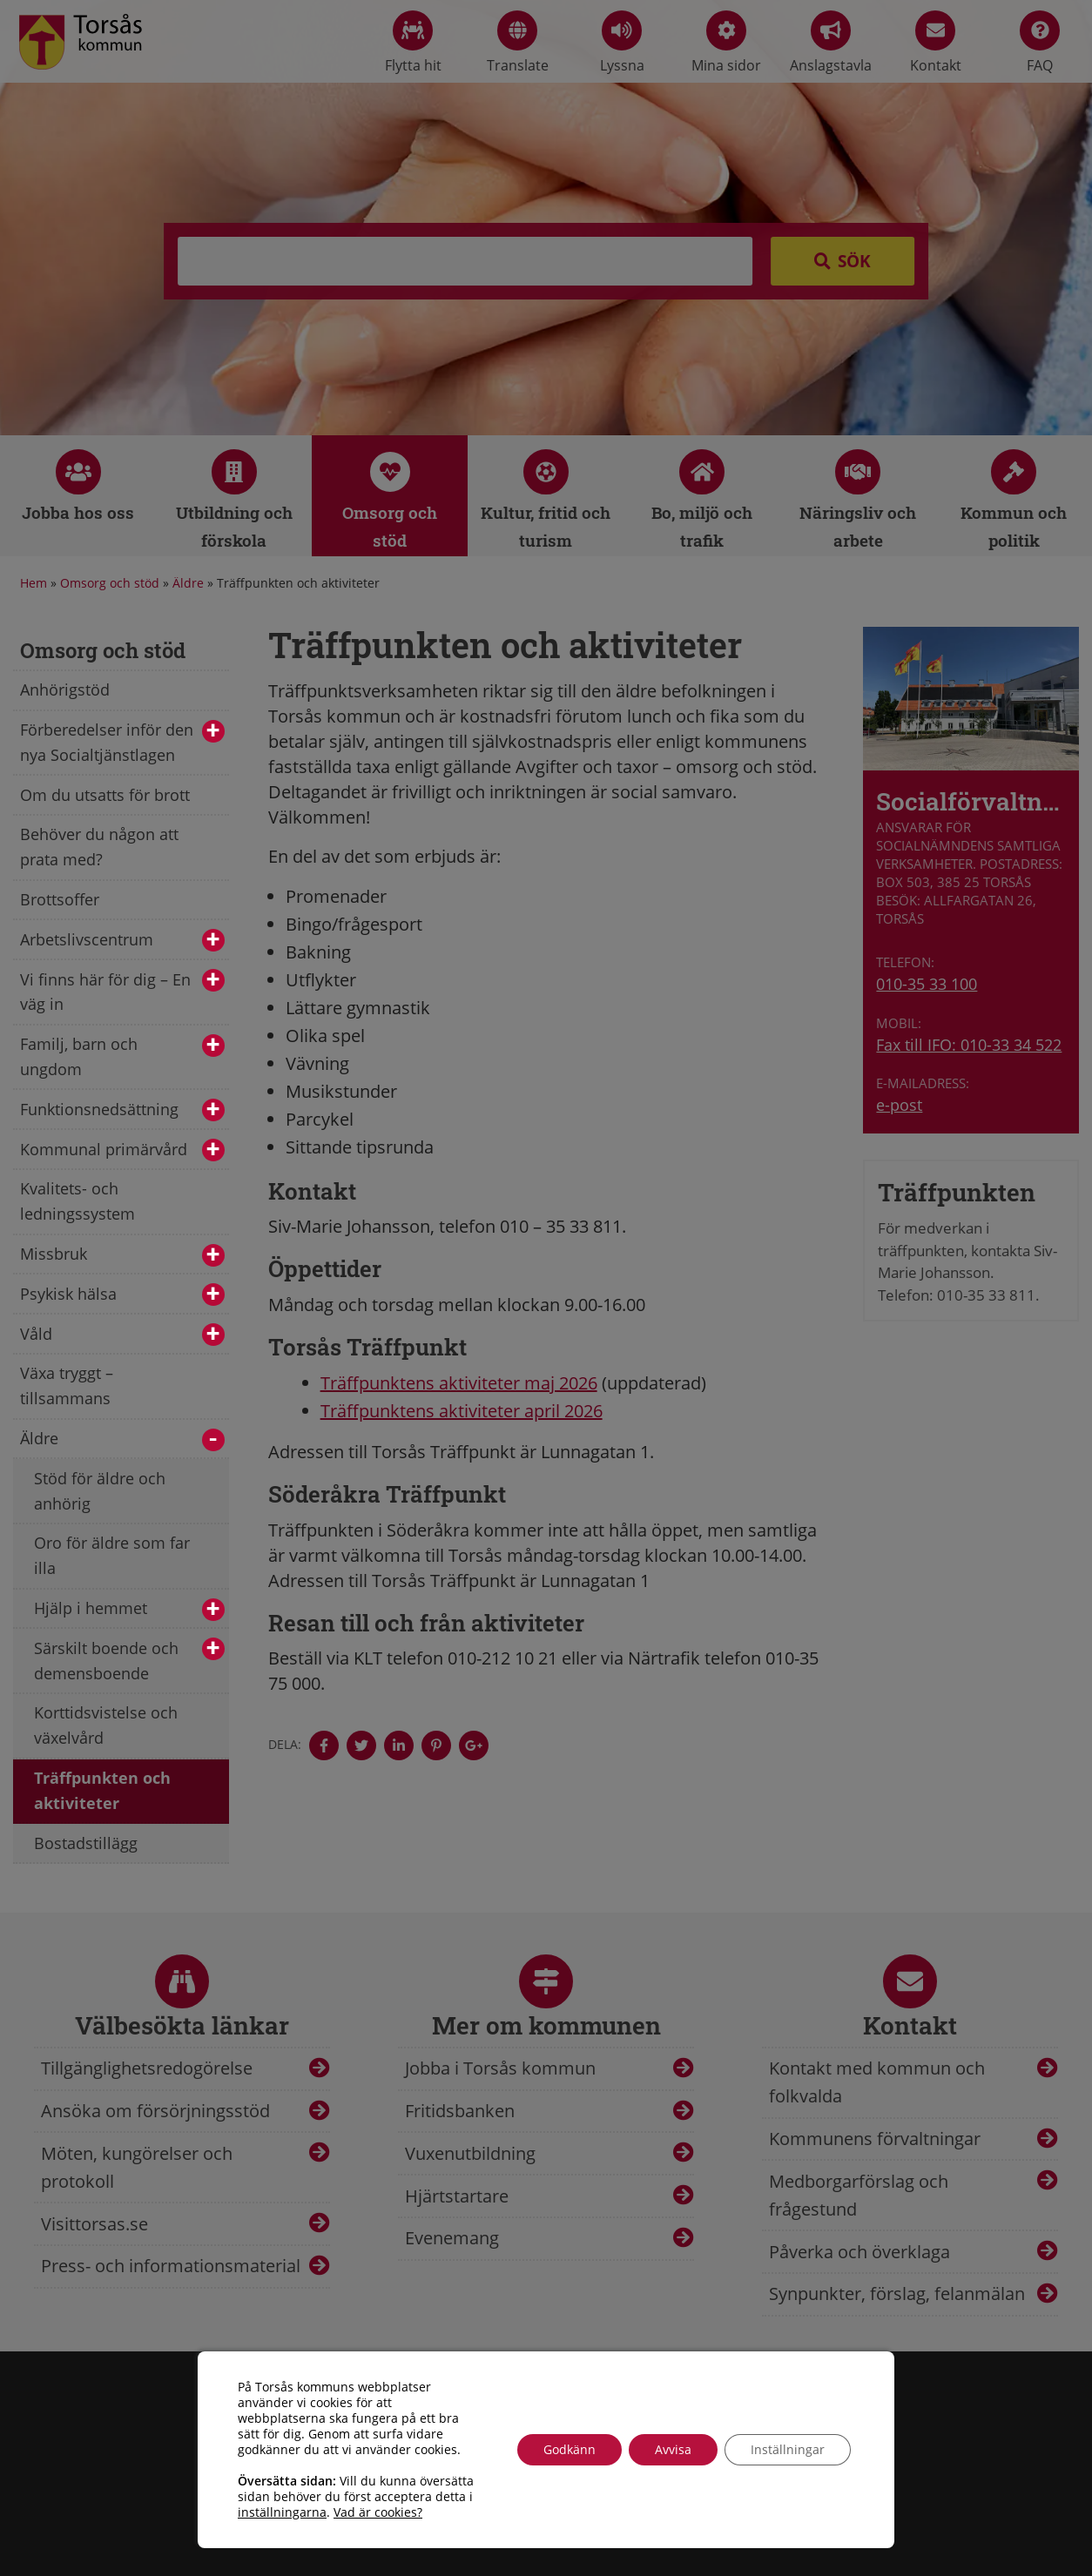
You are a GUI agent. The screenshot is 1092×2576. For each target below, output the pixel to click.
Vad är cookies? (378, 2512)
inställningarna (282, 2512)
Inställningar (788, 2449)
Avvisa (673, 2449)
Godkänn (569, 2449)
